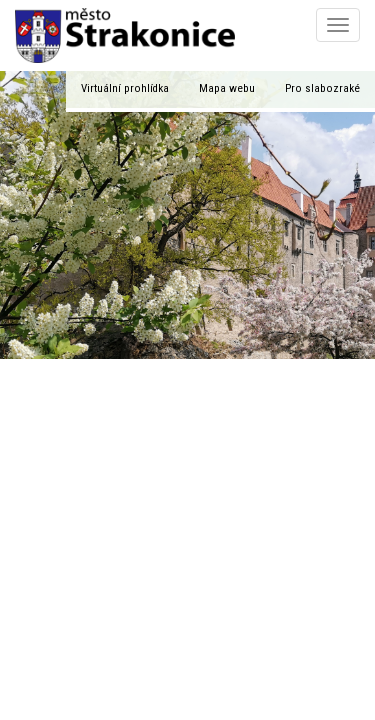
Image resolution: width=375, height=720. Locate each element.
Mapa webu (227, 88)
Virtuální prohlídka (125, 88)
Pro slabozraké (322, 88)
